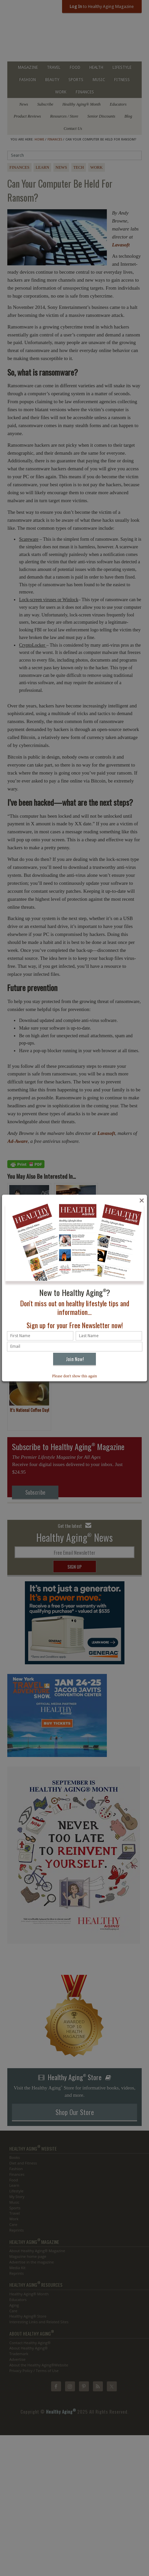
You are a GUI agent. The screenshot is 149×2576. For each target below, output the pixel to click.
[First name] (40, 1335)
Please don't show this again (74, 1376)
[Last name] (109, 1335)
